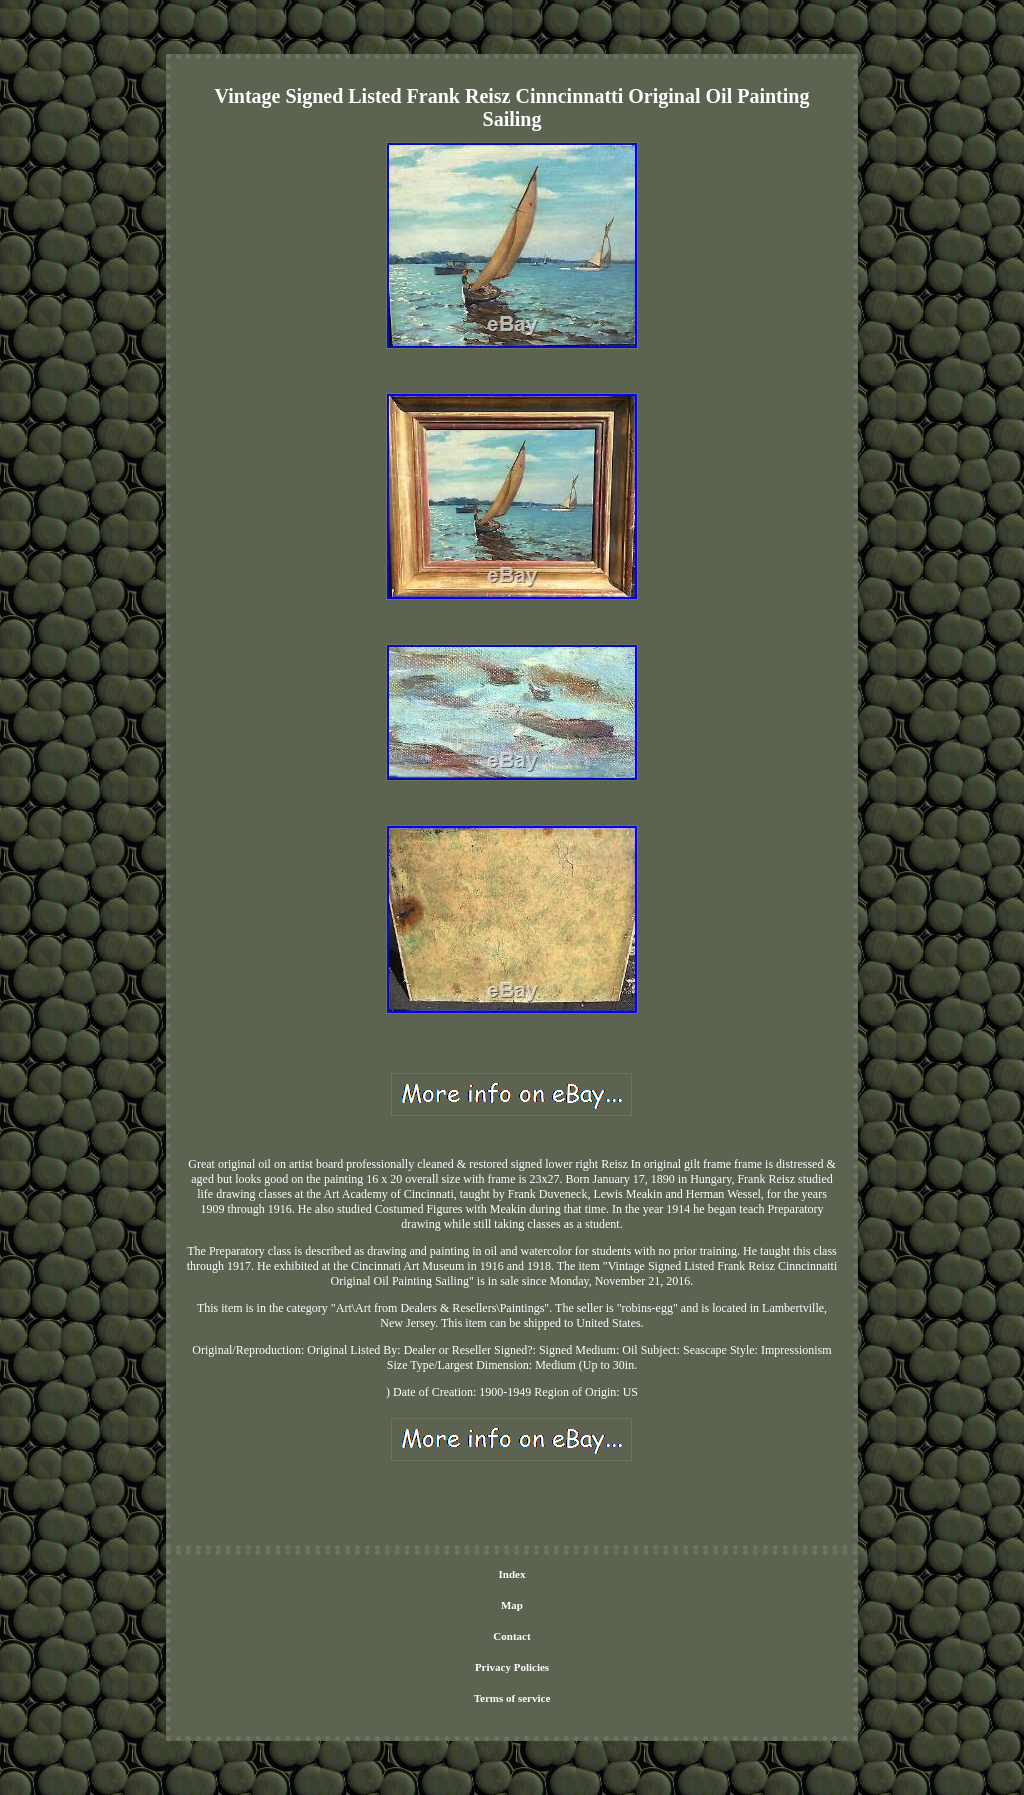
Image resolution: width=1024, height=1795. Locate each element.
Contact (511, 1636)
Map (512, 1605)
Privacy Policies (512, 1667)
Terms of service (512, 1698)
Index (512, 1574)
